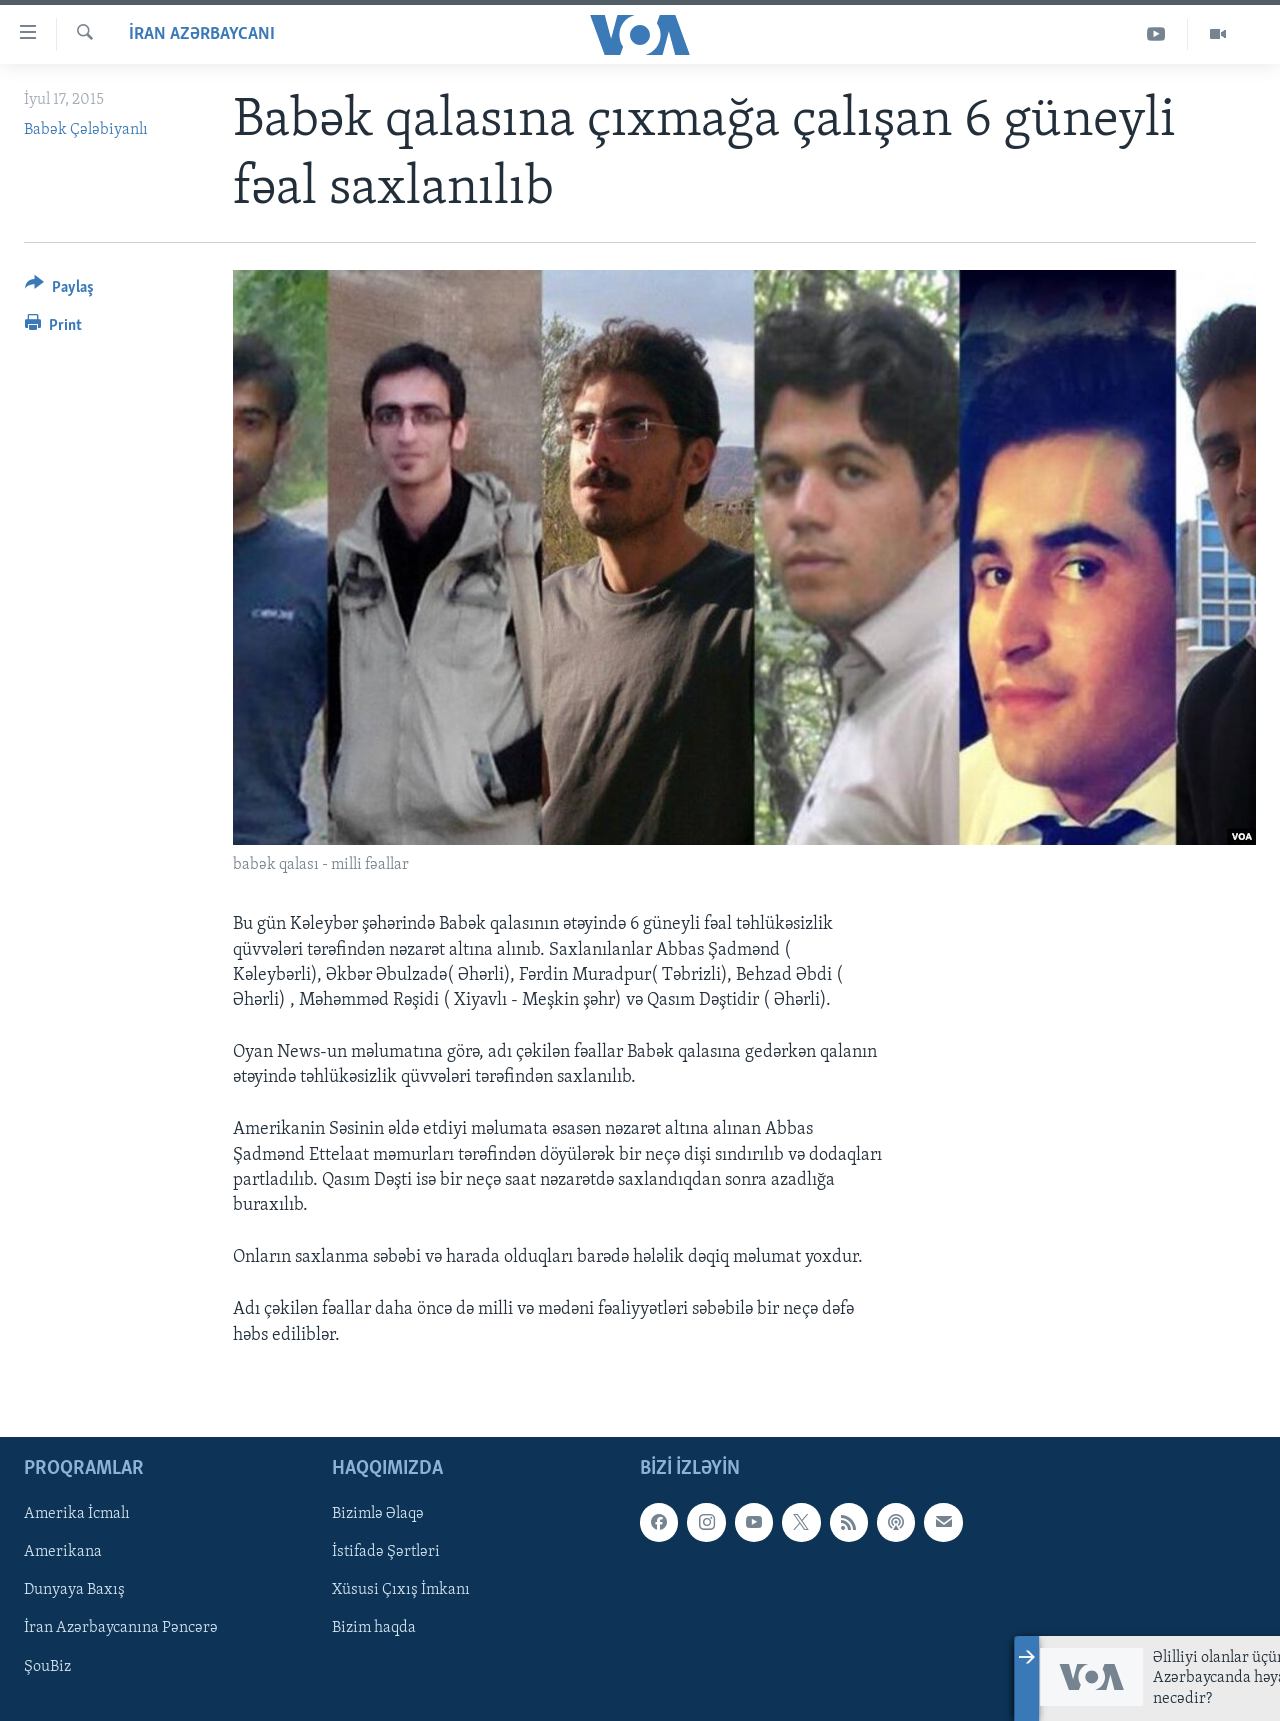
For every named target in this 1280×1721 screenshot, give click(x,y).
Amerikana (63, 1552)
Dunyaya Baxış (74, 1590)
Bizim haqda (374, 1628)
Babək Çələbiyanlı (86, 130)
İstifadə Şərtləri (386, 1552)
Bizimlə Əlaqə (378, 1514)
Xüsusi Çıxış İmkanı (401, 1590)
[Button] (59, 290)
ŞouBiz (47, 1666)
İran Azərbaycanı (202, 34)
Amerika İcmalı (77, 1514)
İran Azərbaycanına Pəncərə (121, 1628)
